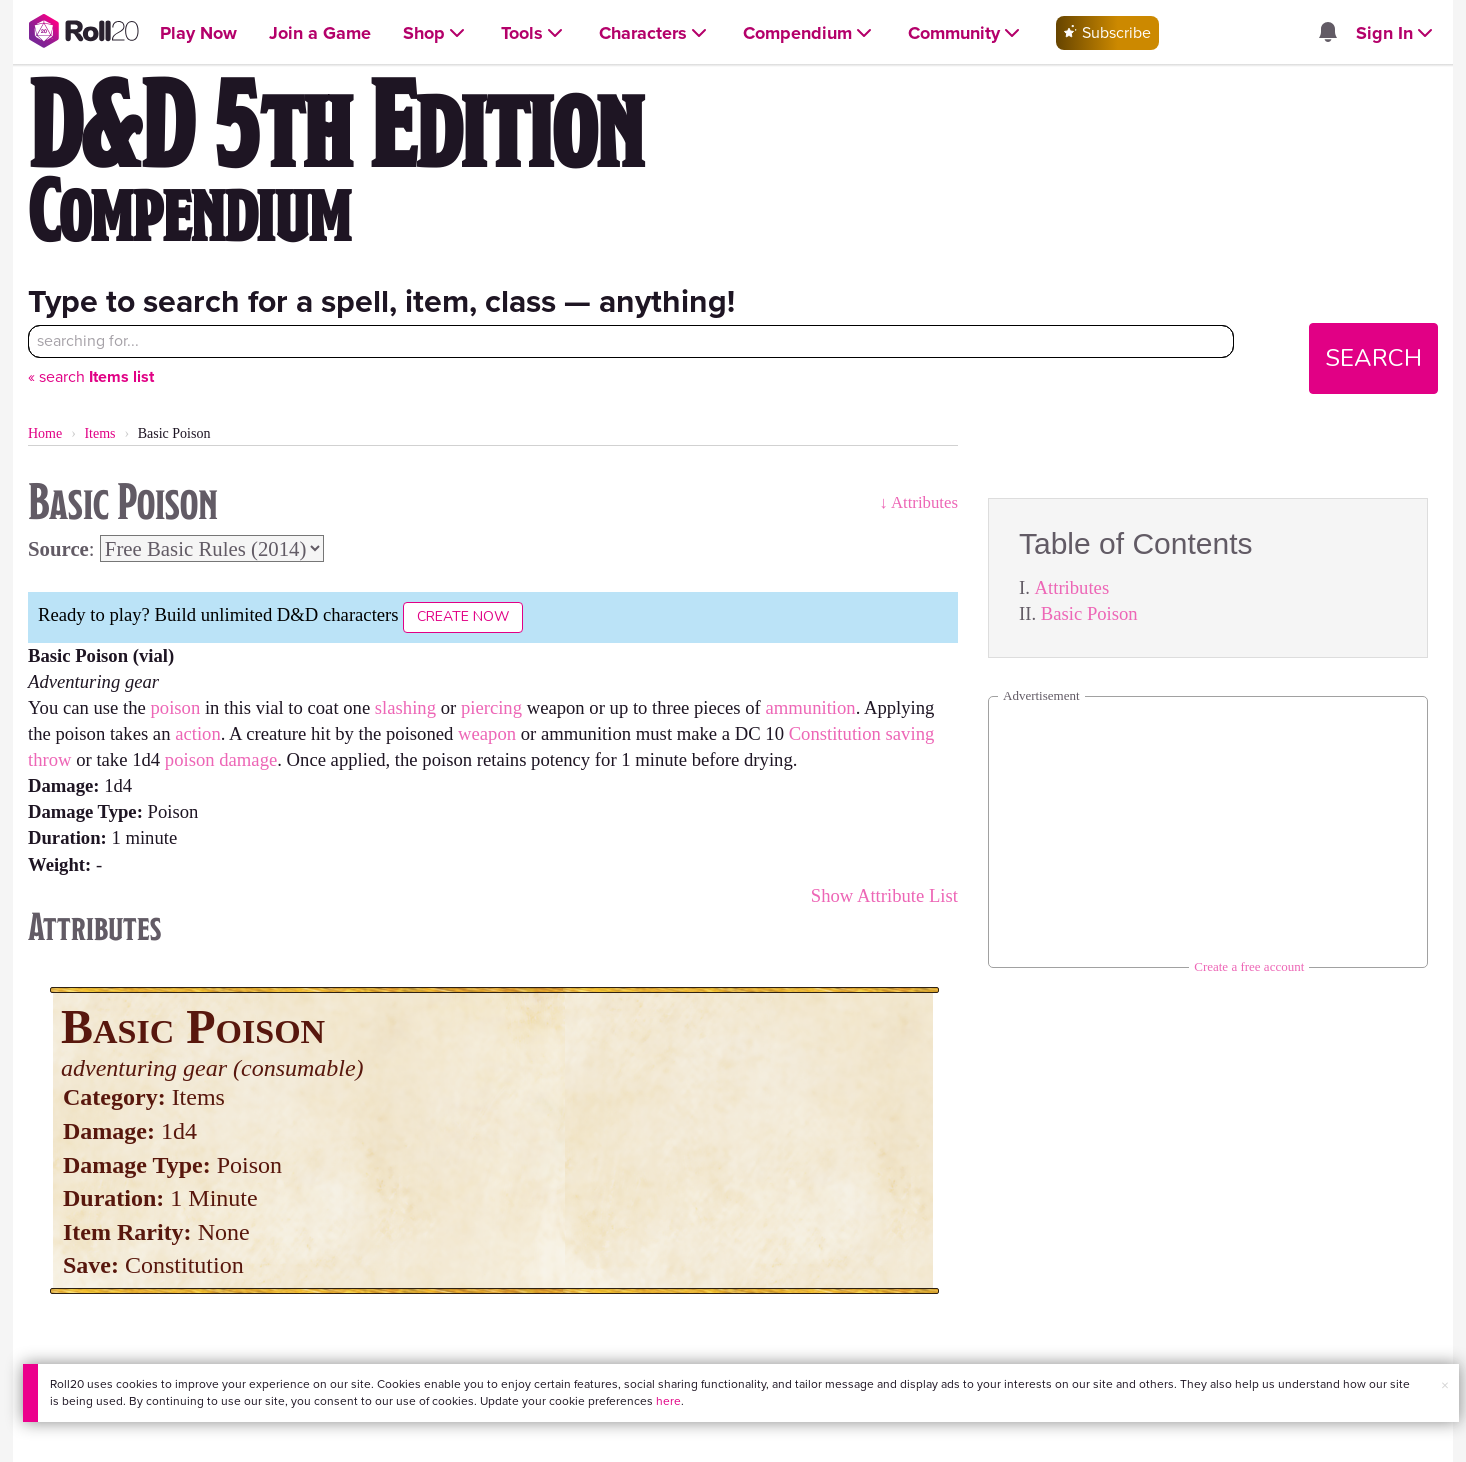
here (668, 1401)
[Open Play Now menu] (198, 33)
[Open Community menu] (966, 33)
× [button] (1445, 1385)
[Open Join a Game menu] (320, 33)
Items (99, 433)
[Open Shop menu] (436, 33)
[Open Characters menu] (655, 33)
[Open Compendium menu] (809, 33)
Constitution (835, 733)
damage (248, 759)
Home (45, 433)
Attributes (1072, 587)
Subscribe (1107, 32)
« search (91, 376)
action (198, 733)
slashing (405, 707)
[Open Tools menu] (534, 33)
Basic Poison (1089, 613)
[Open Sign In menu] (1396, 33)
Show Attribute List (884, 895)
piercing (491, 707)
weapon (487, 733)
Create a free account (1249, 966)
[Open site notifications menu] (1328, 33)
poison (175, 707)
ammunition (811, 707)
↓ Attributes (918, 502)
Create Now (463, 616)
